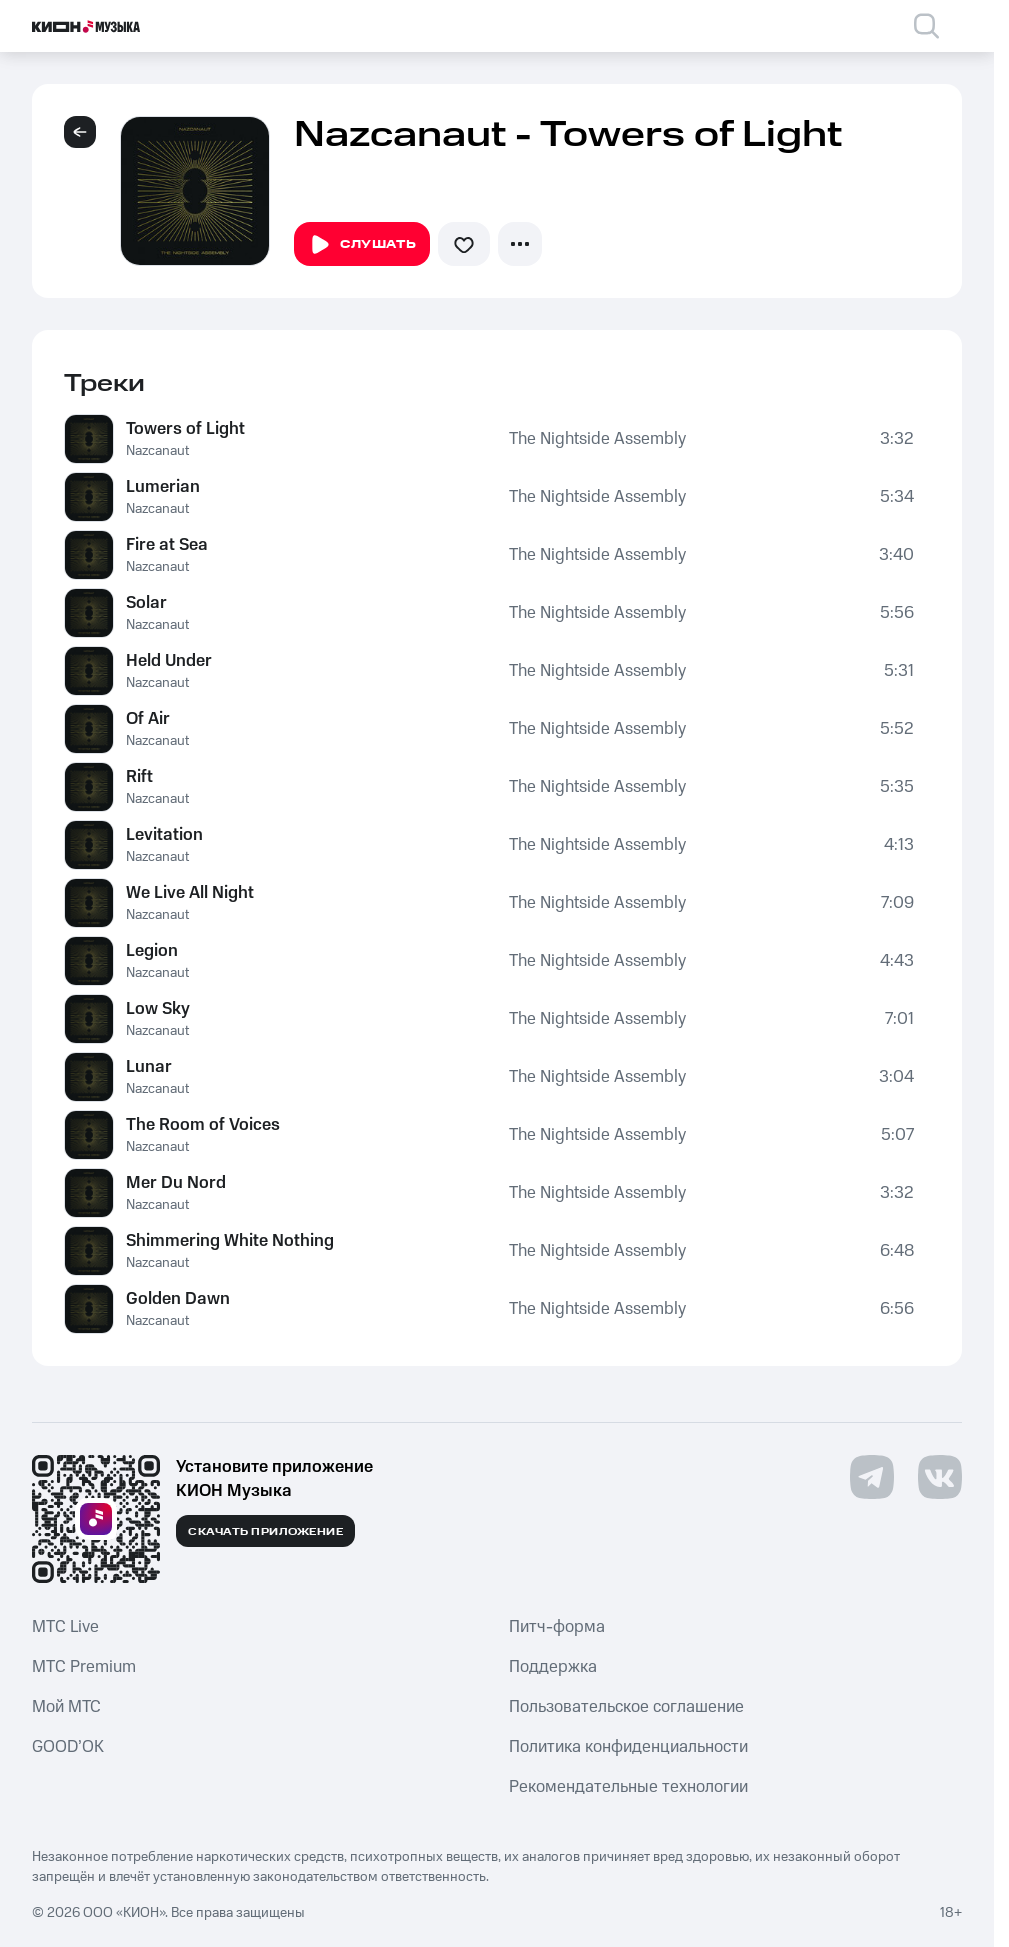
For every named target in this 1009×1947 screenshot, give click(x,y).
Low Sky (158, 1009)
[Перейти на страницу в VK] (940, 1477)
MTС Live (65, 1627)
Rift (139, 777)
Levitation (164, 835)
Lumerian (163, 487)
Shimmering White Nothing (230, 1241)
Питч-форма (557, 1627)
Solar (146, 603)
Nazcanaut (157, 451)
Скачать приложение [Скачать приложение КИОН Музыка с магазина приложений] (265, 1532)
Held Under (169, 661)
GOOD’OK (68, 1747)
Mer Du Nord (176, 1183)
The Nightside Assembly (597, 439)
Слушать (362, 245)
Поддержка (553, 1667)
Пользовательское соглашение (626, 1707)
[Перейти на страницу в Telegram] (872, 1477)
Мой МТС (66, 1707)
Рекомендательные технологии (628, 1787)
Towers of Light (185, 429)
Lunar (149, 1067)
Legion (152, 951)
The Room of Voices (203, 1125)
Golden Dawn (178, 1299)
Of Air (148, 719)
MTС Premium (84, 1667)
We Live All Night (190, 893)
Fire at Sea (167, 545)
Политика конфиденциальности (628, 1747)
